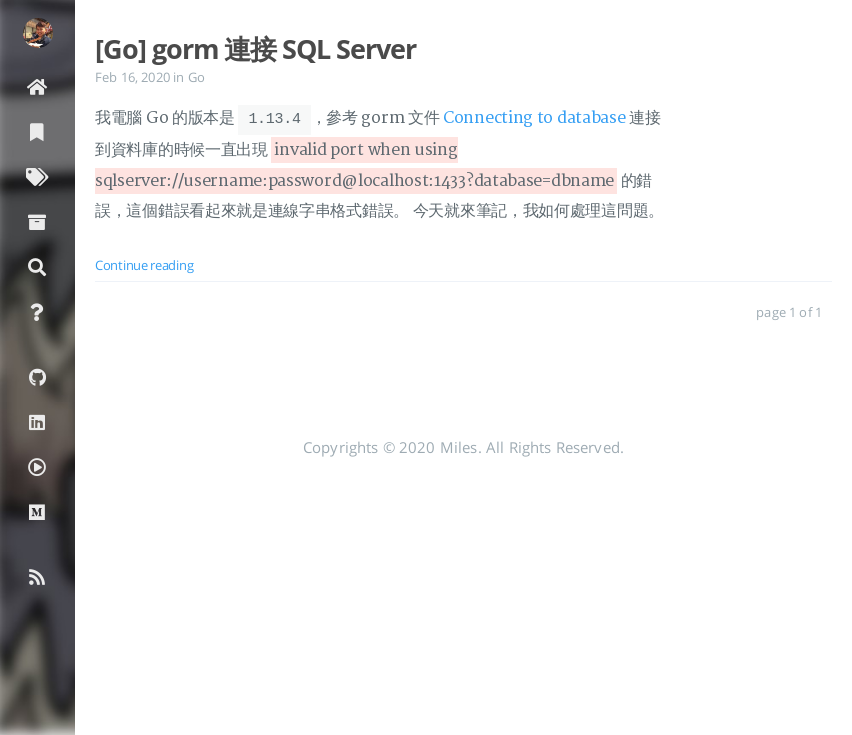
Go (196, 77)
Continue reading (144, 264)
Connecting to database (534, 119)
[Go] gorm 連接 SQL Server (255, 49)
